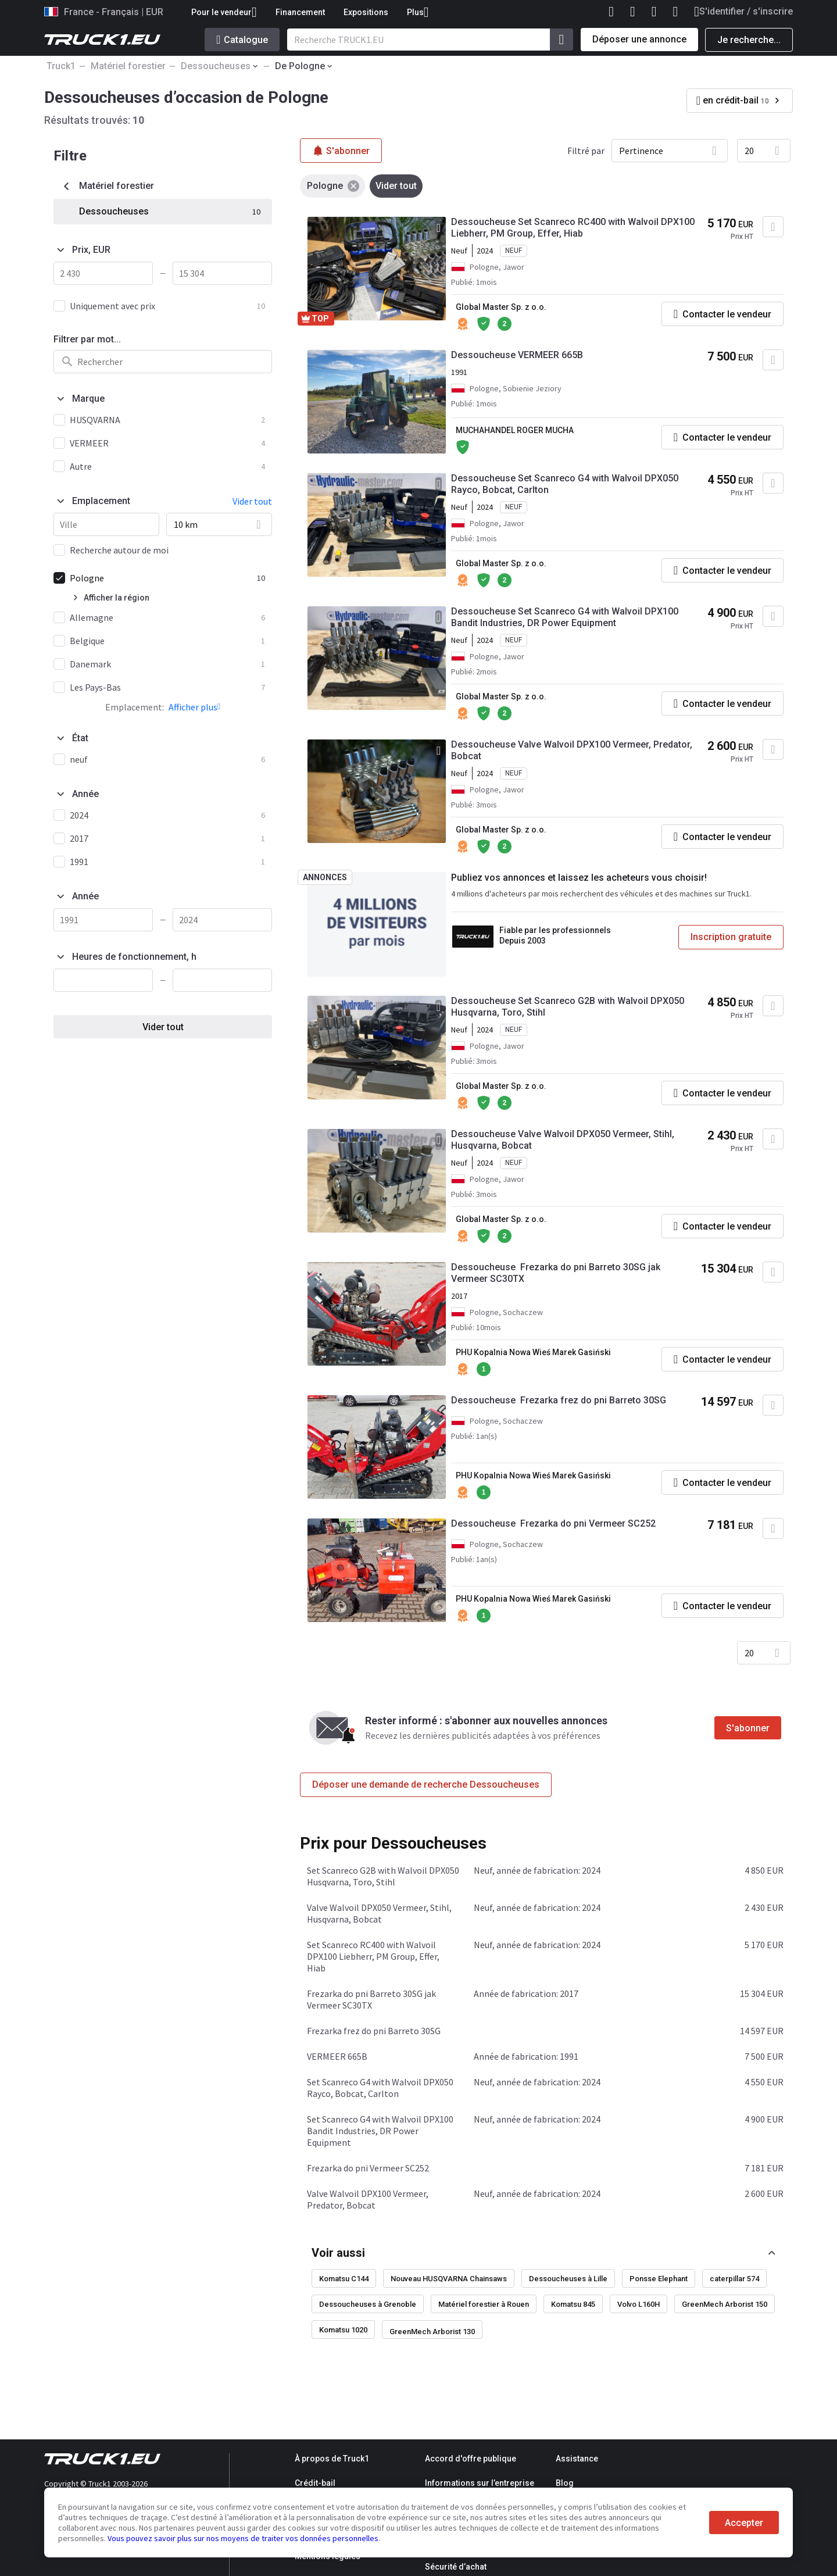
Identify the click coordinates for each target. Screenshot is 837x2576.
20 (749, 150)
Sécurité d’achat (456, 2566)
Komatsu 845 (573, 2304)
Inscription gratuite (731, 936)
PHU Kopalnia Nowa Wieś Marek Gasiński (533, 1352)
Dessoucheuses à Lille (568, 2278)
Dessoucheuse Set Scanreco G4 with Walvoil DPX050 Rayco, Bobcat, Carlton (564, 484)
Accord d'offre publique (470, 2458)
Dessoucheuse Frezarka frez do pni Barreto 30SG (558, 1400)
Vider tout (163, 1026)
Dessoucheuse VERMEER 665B (517, 354)
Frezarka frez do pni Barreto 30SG (374, 2030)
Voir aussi (338, 2253)
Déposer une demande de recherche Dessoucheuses (425, 1784)
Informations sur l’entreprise (479, 2483)
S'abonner (748, 1728)
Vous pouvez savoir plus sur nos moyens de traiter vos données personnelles (243, 2538)
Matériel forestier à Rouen (483, 2304)
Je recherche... (749, 39)
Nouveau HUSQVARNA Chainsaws (449, 2278)
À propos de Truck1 (332, 2458)
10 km (186, 524)
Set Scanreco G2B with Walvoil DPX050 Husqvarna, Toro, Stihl (383, 1876)
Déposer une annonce (639, 39)
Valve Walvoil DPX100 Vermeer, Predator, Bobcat (367, 2199)
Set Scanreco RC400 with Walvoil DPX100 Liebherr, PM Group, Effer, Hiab (373, 1956)
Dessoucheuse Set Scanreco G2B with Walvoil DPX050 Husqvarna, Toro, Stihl (567, 1006)
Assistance (577, 2458)
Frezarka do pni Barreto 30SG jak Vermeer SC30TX (371, 1999)
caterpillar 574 (734, 2278)
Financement (300, 12)
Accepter (744, 2522)
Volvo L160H (638, 2304)
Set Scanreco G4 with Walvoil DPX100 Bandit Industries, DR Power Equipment (380, 2130)
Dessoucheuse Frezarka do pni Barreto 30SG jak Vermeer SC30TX (555, 1273)
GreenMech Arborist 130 (432, 2331)
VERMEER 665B (337, 2056)
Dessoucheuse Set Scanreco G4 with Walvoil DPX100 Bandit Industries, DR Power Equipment (564, 617)
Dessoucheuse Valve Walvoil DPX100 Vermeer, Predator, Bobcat (571, 750)
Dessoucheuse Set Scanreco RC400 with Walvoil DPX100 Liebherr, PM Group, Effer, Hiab (573, 227)
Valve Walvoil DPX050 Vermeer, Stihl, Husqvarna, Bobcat (379, 1913)
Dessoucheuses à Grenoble (367, 2304)
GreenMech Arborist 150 (724, 2304)
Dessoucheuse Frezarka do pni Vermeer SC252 (553, 1523)
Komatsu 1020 (343, 2329)
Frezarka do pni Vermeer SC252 (368, 2168)
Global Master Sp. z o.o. (501, 307)
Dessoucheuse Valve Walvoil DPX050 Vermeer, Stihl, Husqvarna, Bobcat (562, 1139)
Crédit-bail (315, 2483)
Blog (565, 2483)
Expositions (366, 12)
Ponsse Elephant (658, 2278)
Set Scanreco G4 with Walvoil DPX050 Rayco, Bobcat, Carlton (380, 2087)
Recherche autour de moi (119, 550)
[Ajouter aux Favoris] (773, 226)
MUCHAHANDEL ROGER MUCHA (515, 430)
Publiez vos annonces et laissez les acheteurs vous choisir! (579, 877)
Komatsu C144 (344, 2278)
